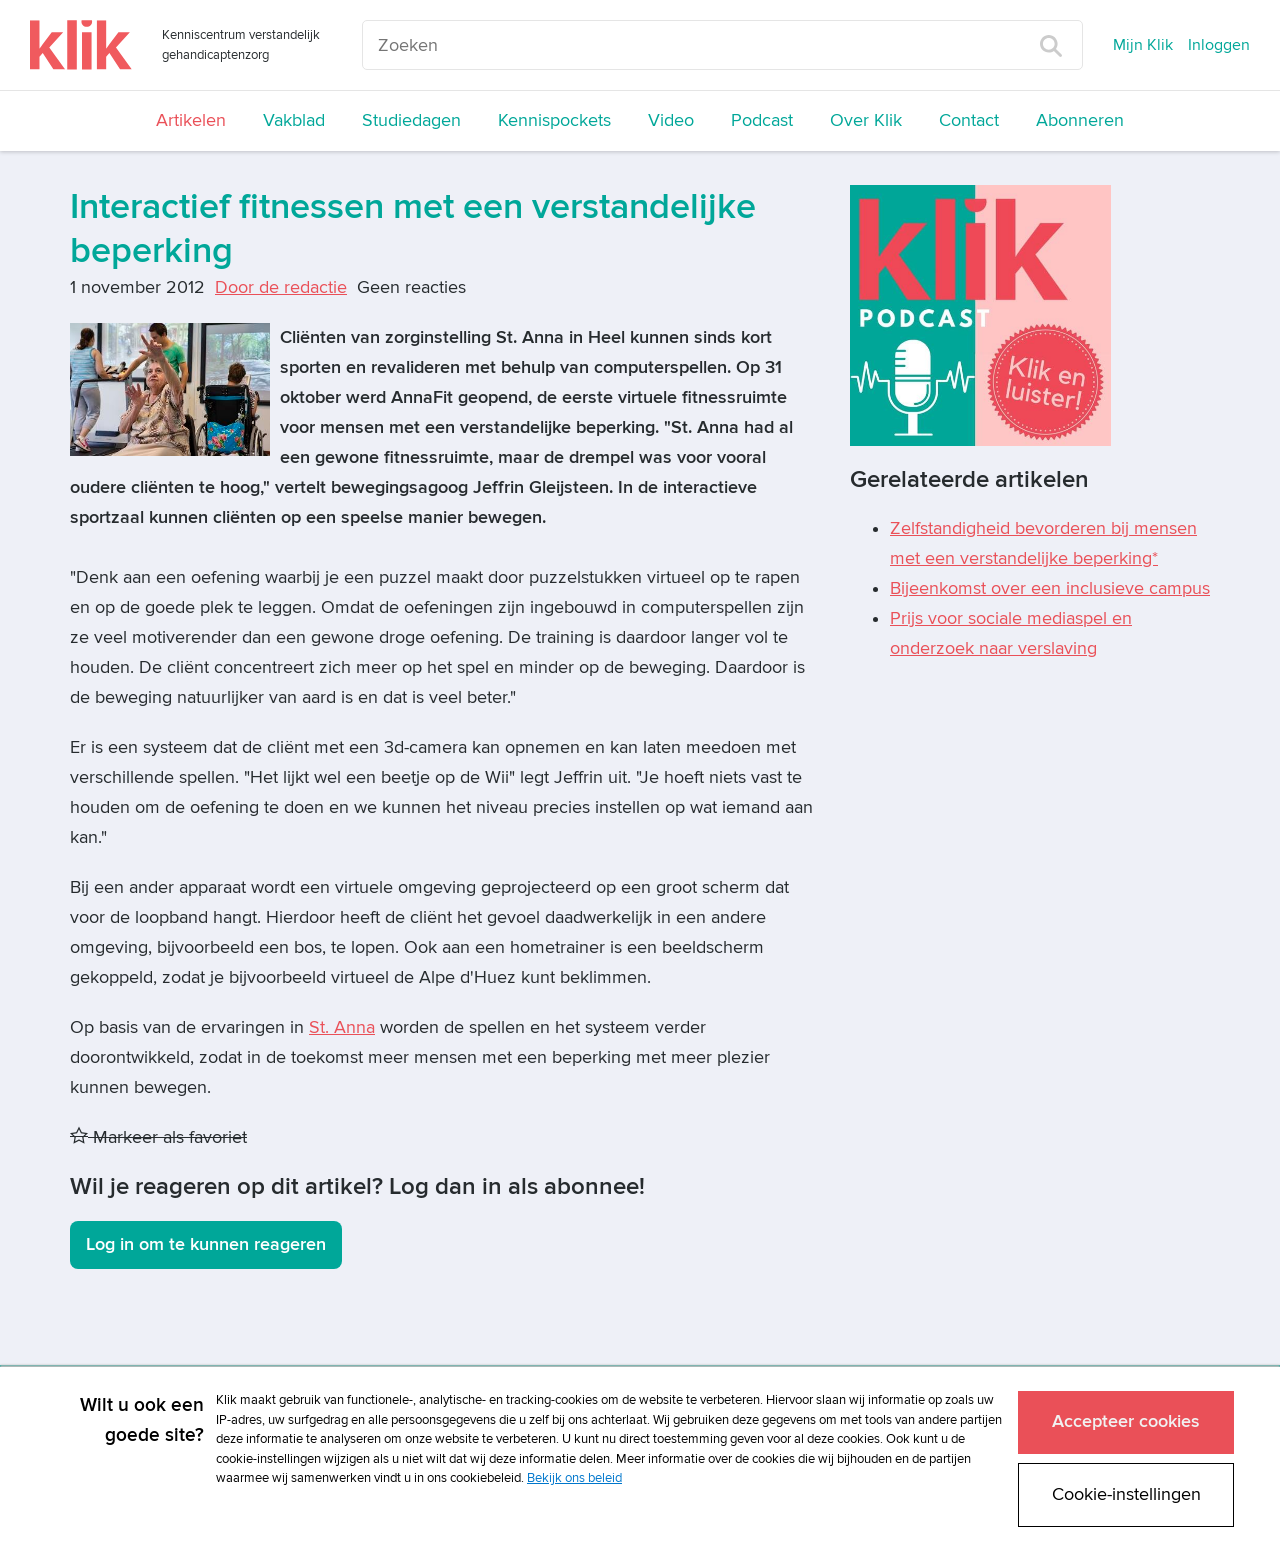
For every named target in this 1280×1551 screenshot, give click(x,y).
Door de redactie (281, 287)
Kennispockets (554, 120)
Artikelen (191, 120)
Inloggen (1219, 45)
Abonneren (1080, 120)
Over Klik (866, 120)
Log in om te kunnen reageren (206, 1244)
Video (671, 120)
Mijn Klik (1143, 45)
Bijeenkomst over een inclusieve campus (1050, 588)
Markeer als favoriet (158, 1137)
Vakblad (294, 120)
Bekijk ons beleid (574, 1478)
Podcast (762, 120)
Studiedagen (411, 120)
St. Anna (342, 1027)
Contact (969, 120)
